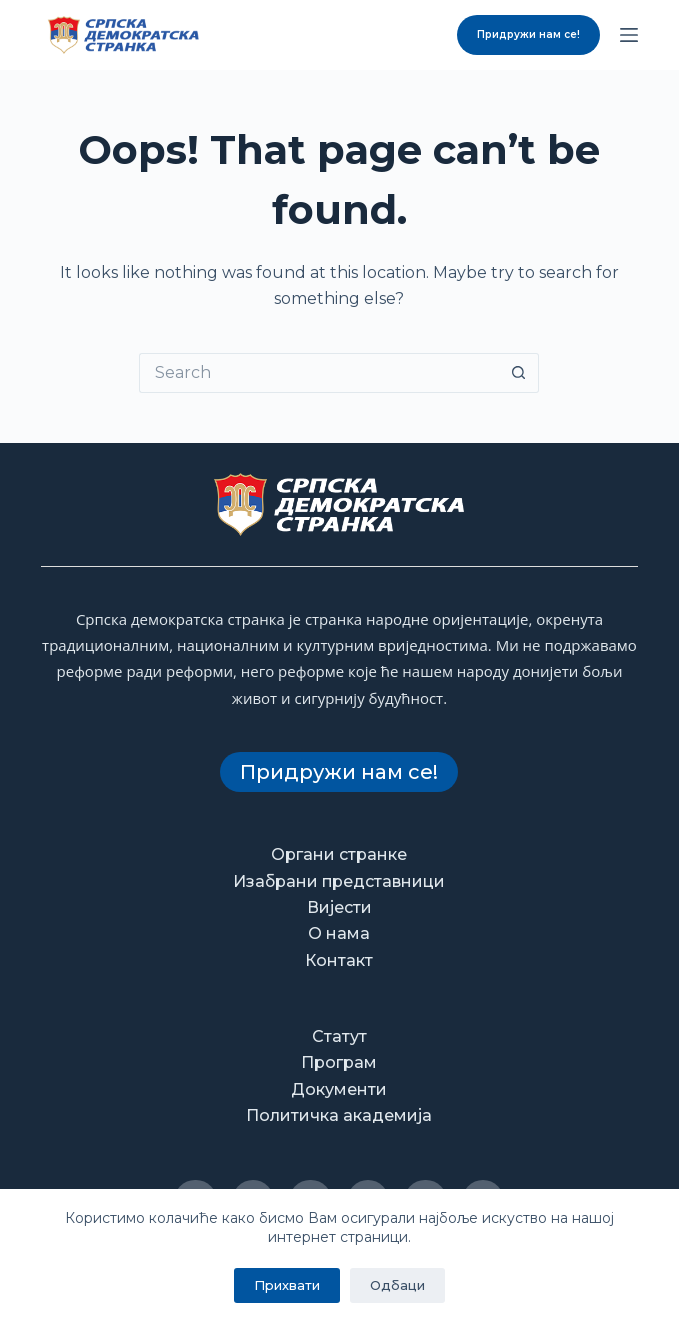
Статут (339, 1036)
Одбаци (397, 1285)
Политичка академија (339, 1115)
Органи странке (339, 854)
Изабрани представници (339, 881)
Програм (339, 1062)
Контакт (339, 960)
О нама (339, 933)
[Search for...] (319, 373)
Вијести (339, 907)
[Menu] (629, 35)
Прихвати (287, 1285)
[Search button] (519, 373)
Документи (339, 1089)
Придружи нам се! (528, 34)
